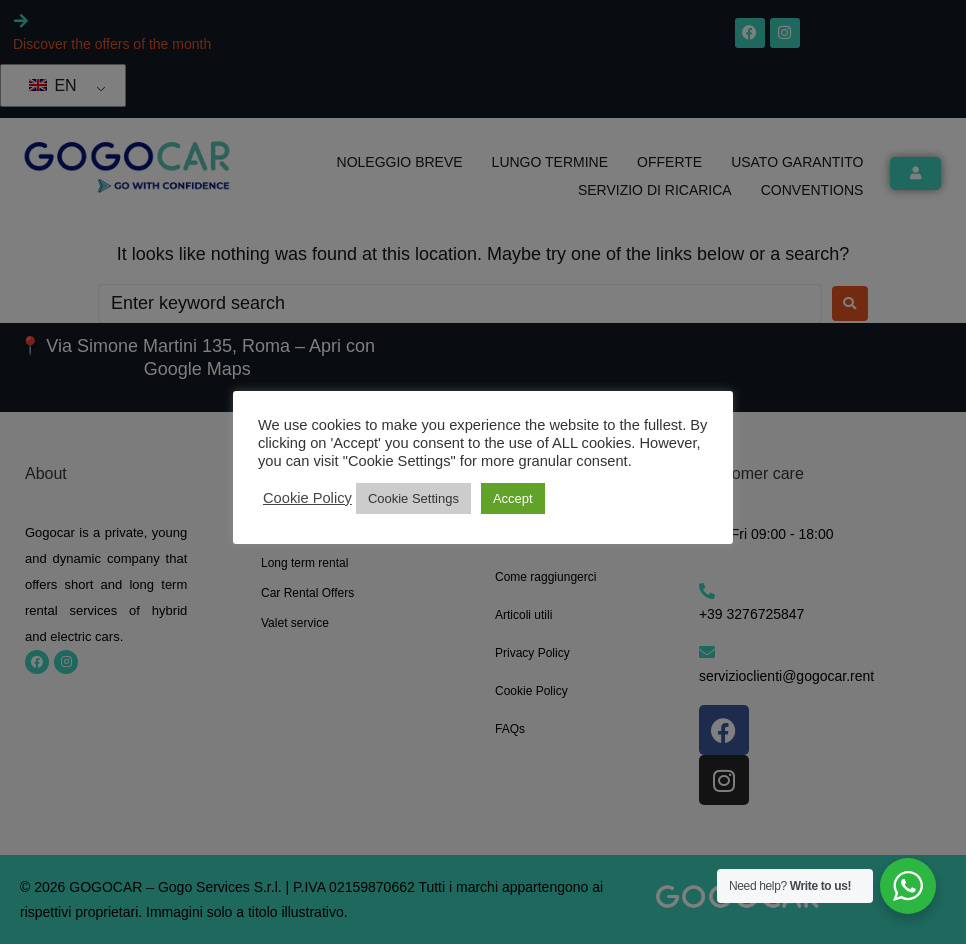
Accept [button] (513, 498)
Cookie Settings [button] (413, 498)
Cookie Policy (307, 498)
